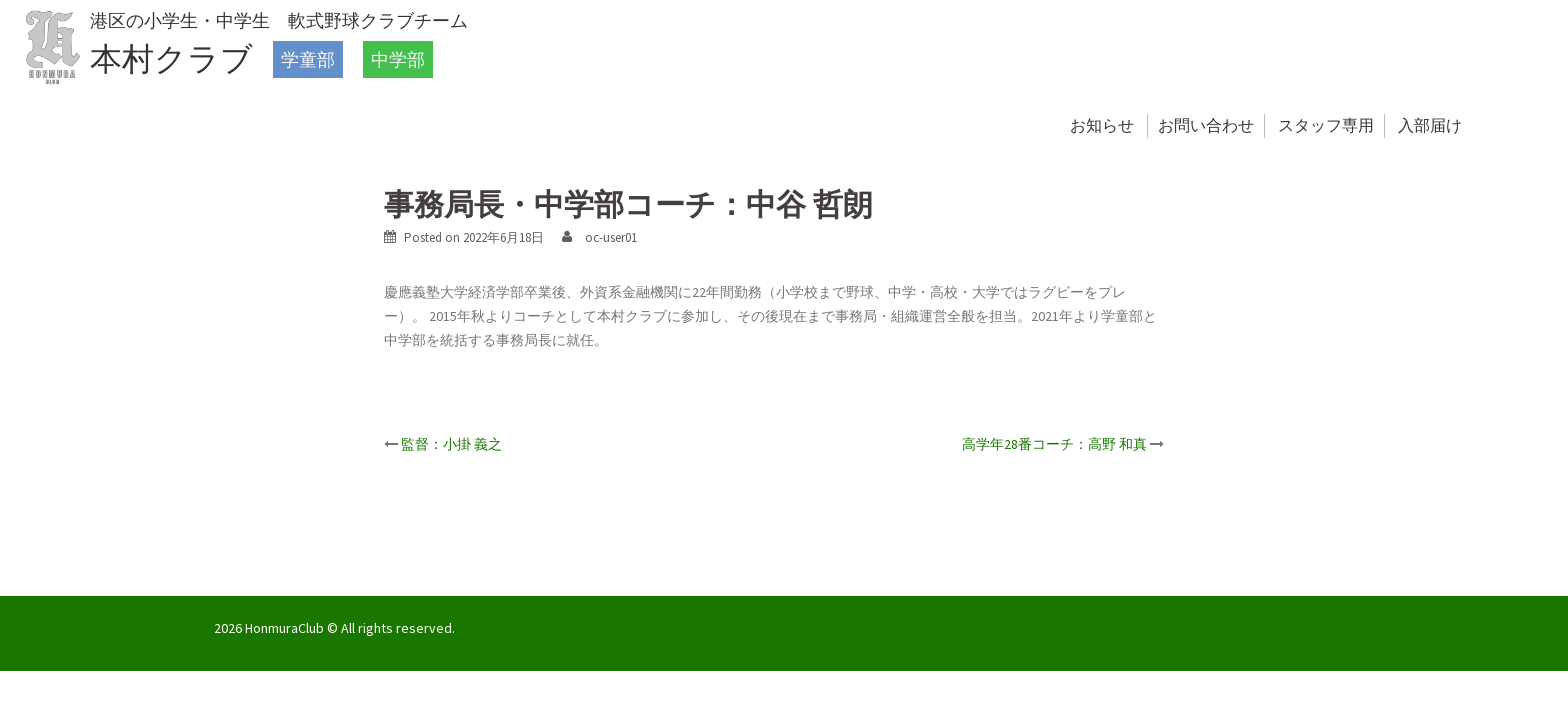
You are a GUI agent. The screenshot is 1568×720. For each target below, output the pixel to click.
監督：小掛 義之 (451, 444)
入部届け (1430, 125)
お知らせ (1102, 125)
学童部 (308, 59)
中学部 (398, 59)
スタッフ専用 (1326, 125)
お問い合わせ (1206, 125)
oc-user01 (611, 237)
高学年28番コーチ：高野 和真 (1054, 444)
